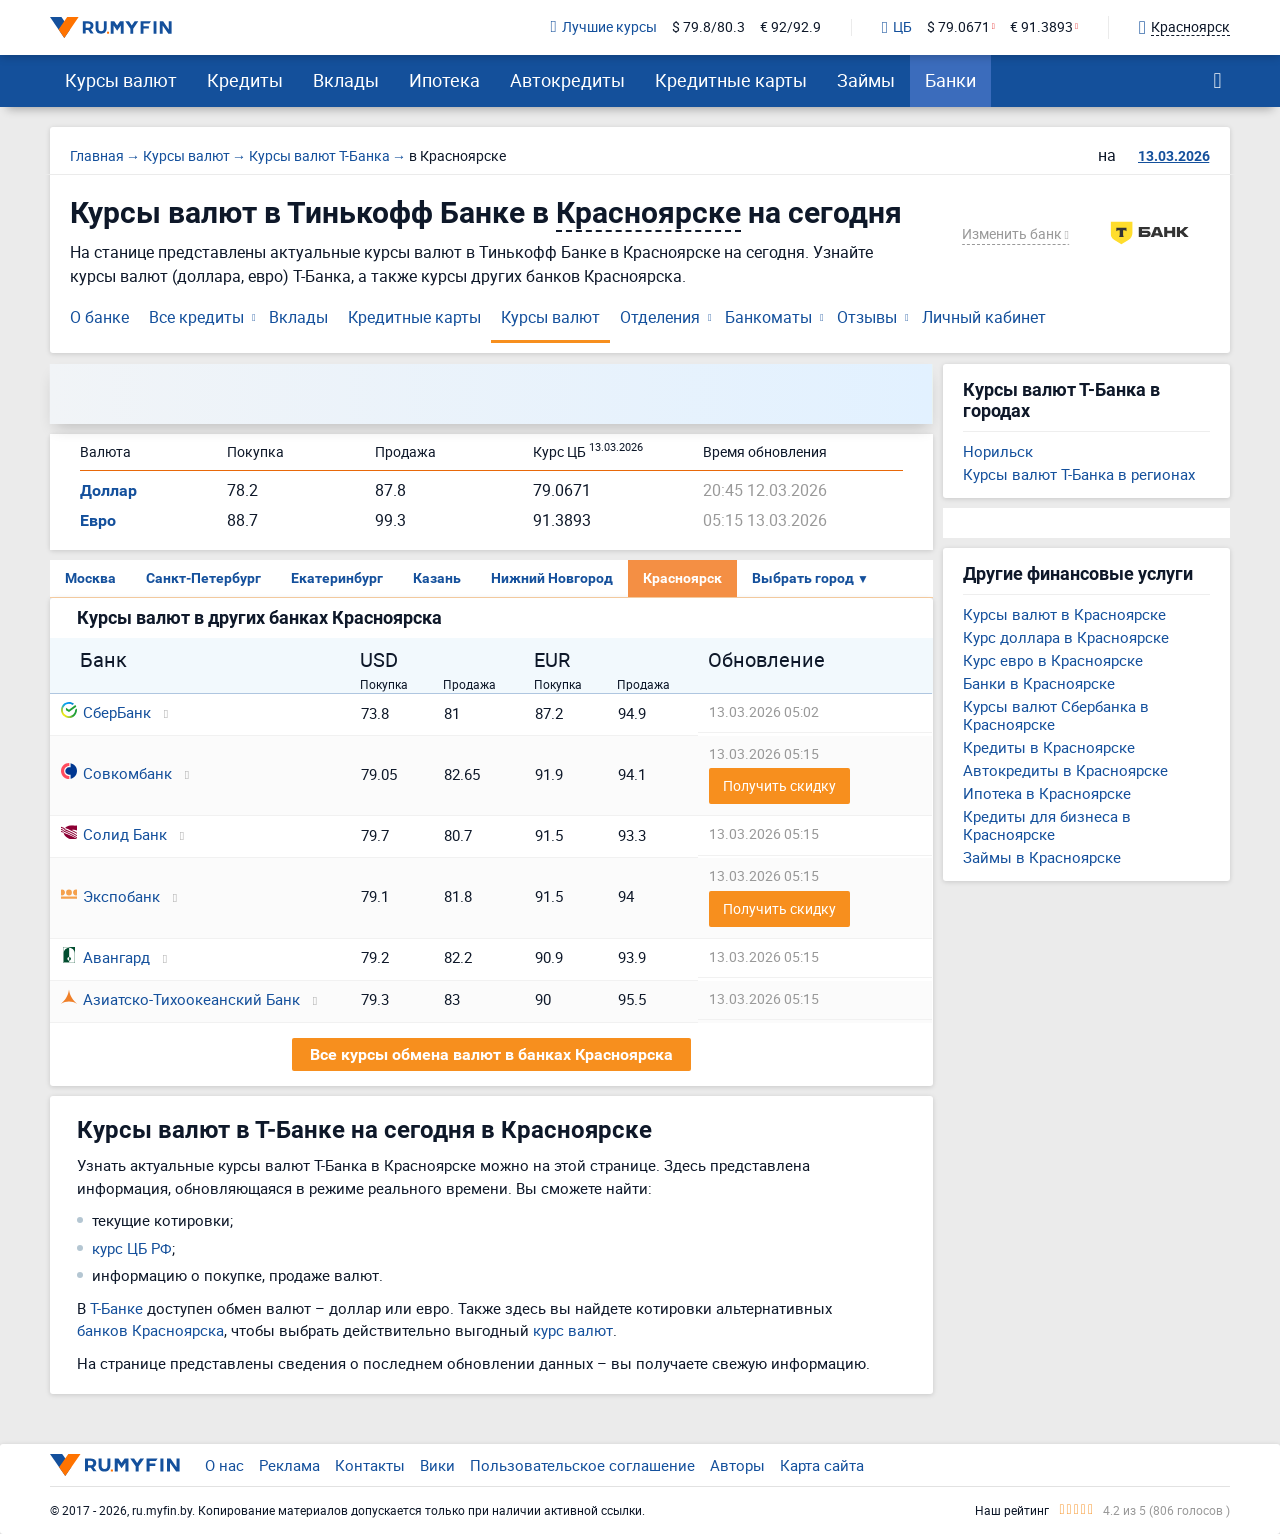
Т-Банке (116, 1308)
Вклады (346, 80)
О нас (224, 1465)
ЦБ (897, 28)
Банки (950, 80)
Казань (437, 578)
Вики (437, 1465)
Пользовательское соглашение (582, 1465)
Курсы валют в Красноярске (1064, 614)
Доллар (108, 490)
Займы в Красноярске (1042, 857)
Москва (90, 578)
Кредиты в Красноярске (1049, 747)
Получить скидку (779, 785)
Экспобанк (110, 896)
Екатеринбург (337, 578)
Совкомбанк (116, 773)
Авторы (737, 1465)
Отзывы (867, 317)
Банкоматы (768, 317)
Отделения (660, 317)
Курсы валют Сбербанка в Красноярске (1056, 715)
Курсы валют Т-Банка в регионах (1079, 474)
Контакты (370, 1465)
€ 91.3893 (1041, 27)
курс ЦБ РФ (132, 1248)
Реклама (289, 1465)
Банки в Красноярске (1039, 683)
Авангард (105, 957)
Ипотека (444, 80)
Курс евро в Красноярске (1053, 660)
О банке (99, 317)
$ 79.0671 (958, 27)
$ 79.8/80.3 (708, 27)
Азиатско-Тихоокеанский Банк (180, 999)
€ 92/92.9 (790, 27)
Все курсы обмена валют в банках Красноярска (491, 1054)
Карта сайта (822, 1465)
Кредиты (245, 80)
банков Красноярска (150, 1330)
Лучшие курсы (604, 27)
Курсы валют (121, 80)
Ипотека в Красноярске (1047, 793)
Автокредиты (567, 80)
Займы (866, 80)
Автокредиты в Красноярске (1065, 770)
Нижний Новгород (552, 578)
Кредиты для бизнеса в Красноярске (1047, 825)
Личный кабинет (984, 317)
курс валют (573, 1330)
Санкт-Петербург (203, 578)
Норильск (998, 451)
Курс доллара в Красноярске (1066, 637)
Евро (98, 520)
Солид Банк (114, 834)
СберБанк (106, 712)
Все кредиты (196, 317)
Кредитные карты (731, 80)
